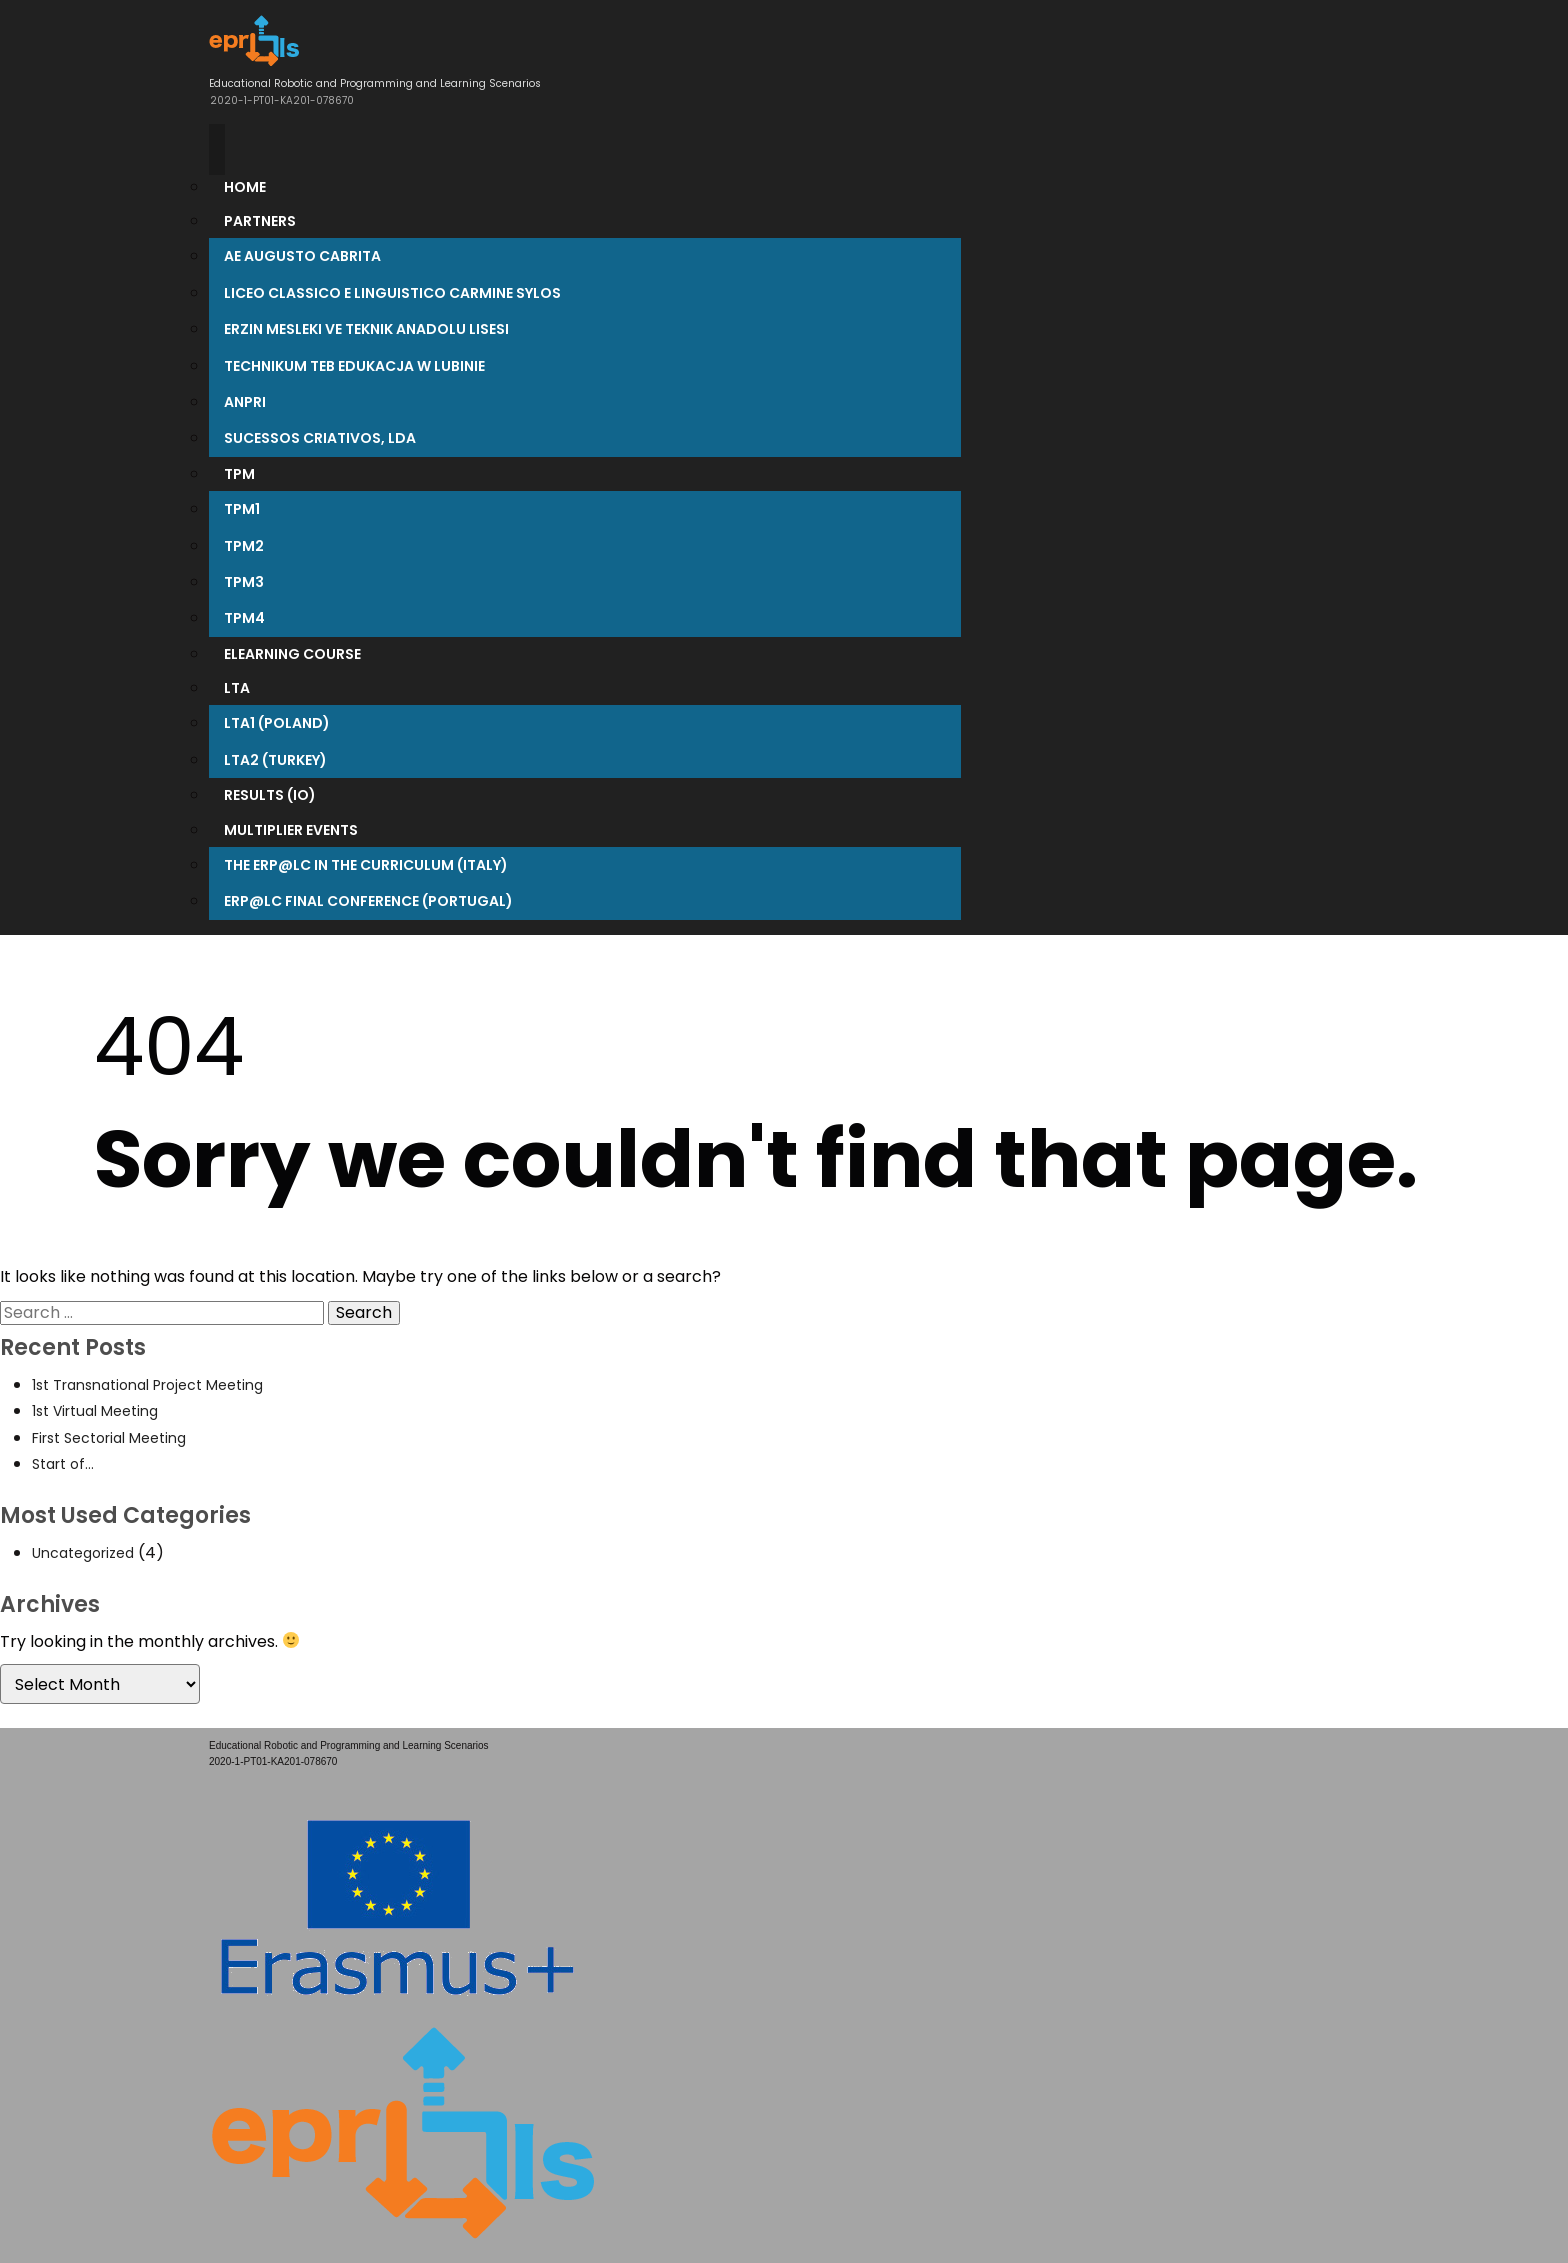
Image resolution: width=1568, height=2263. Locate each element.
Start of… (63, 1464)
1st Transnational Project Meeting (147, 1385)
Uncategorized (83, 1553)
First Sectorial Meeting (109, 1438)
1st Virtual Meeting (95, 1411)
